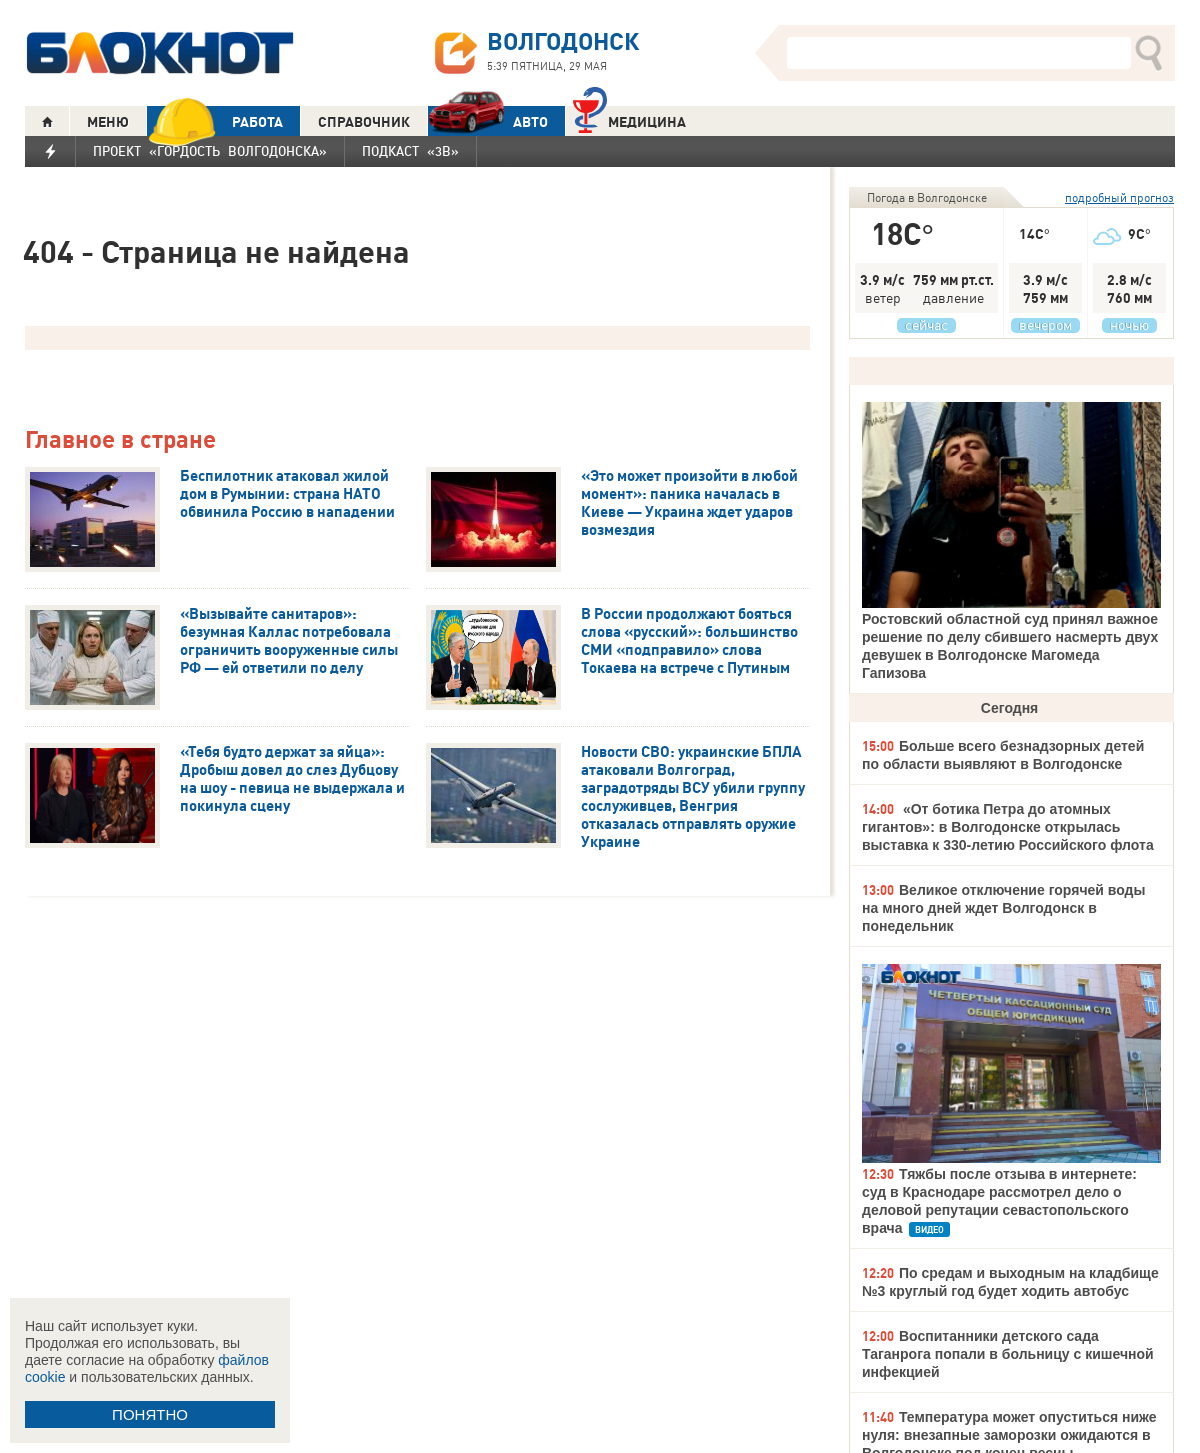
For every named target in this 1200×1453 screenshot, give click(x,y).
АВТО (488, 121)
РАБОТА (215, 121)
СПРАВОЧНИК (364, 122)
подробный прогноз (1119, 197)
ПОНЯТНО (150, 1414)
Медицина (629, 119)
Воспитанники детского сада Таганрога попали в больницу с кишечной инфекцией (1008, 1354)
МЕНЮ (108, 122)
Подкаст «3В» (410, 151)
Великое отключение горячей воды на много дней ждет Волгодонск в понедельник (1003, 908)
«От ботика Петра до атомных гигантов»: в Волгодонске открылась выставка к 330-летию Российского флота (1008, 827)
